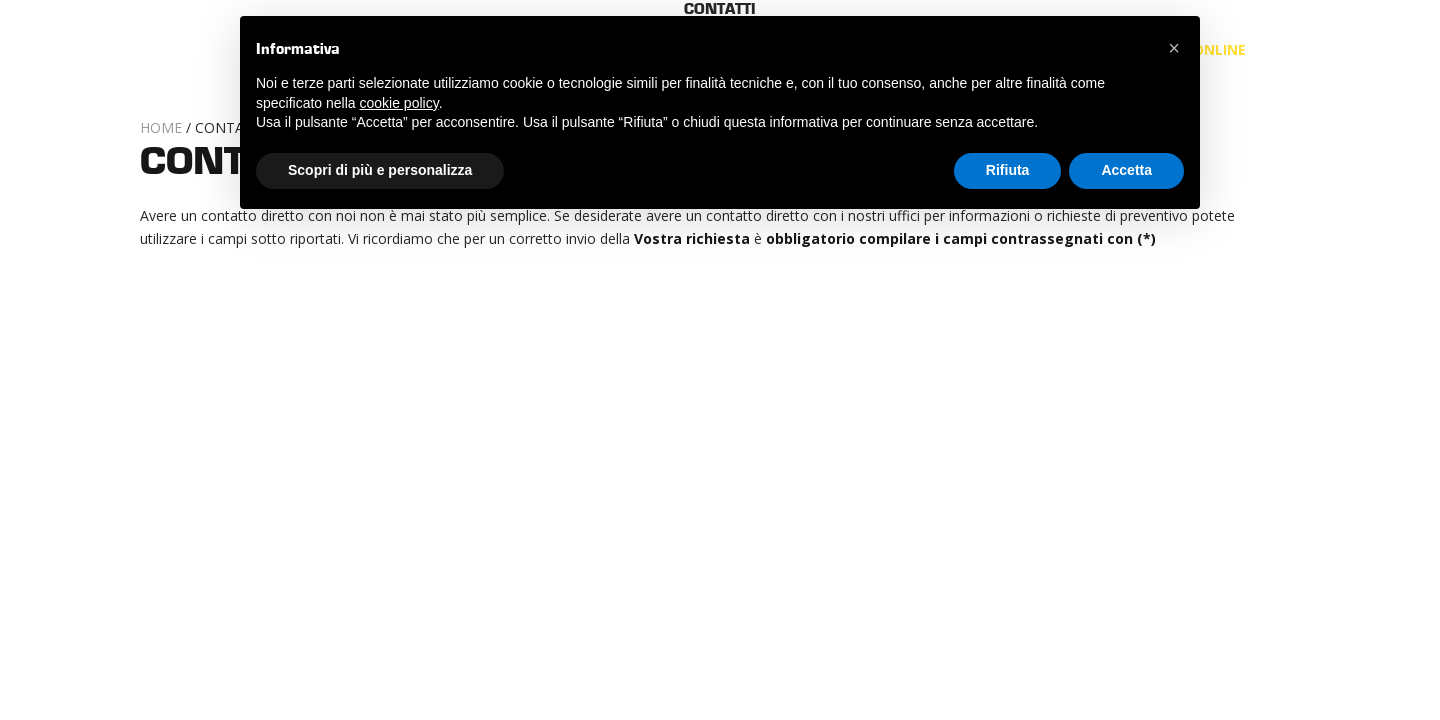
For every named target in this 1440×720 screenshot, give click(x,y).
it (1276, 49)
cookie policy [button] (399, 103)
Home (161, 127)
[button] (1174, 48)
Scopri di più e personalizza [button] (380, 170)
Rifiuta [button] (1008, 170)
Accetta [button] (1126, 170)
